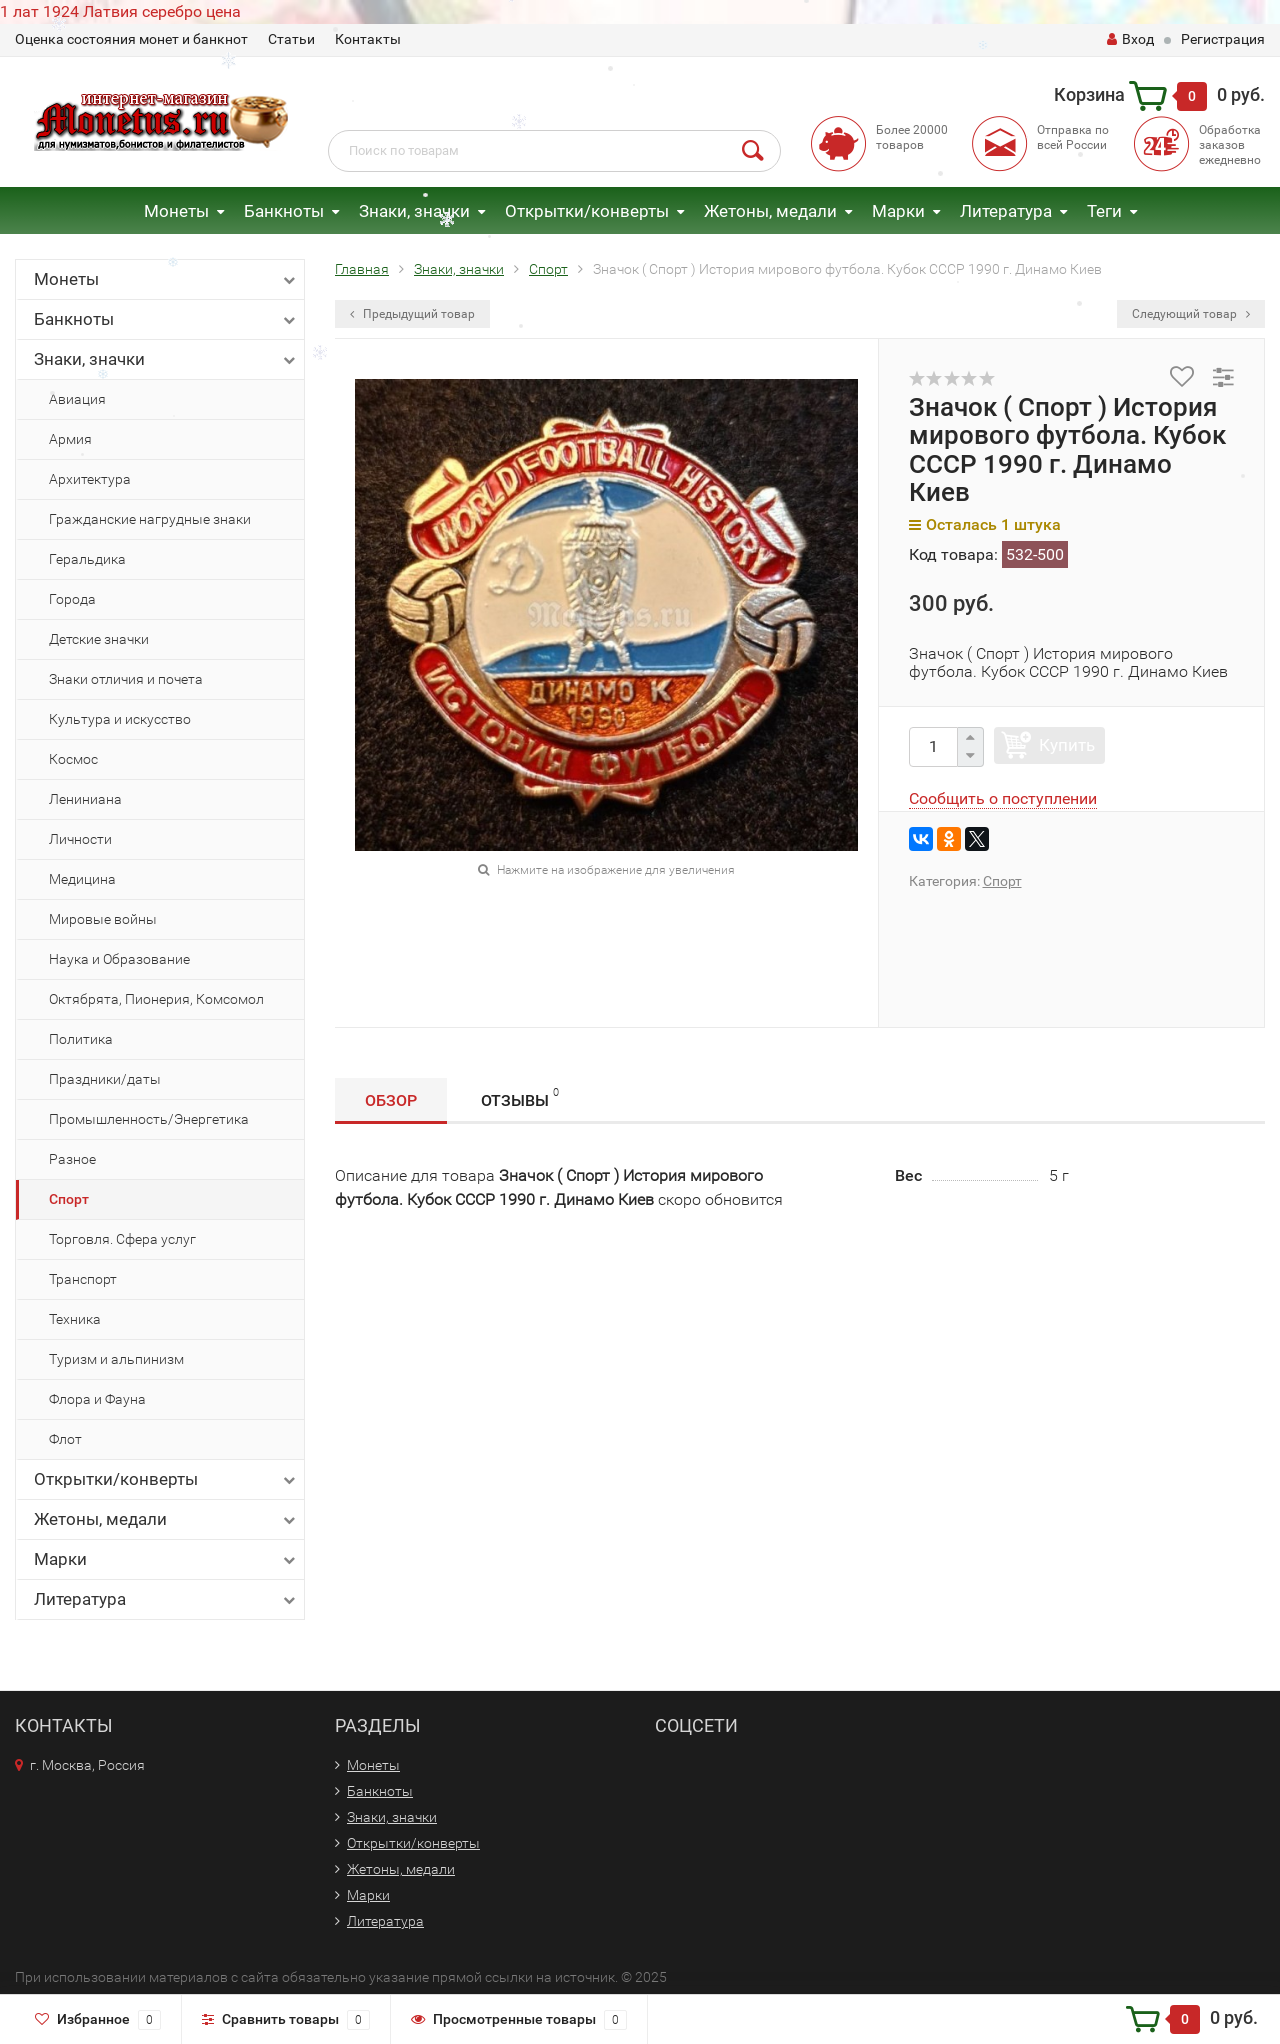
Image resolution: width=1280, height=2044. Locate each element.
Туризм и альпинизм (116, 1359)
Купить (1067, 745)
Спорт (69, 1199)
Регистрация (1223, 39)
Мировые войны (103, 919)
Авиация (77, 399)
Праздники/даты (105, 1079)
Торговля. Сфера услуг (122, 1239)
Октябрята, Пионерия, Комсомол (156, 999)
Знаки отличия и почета (126, 679)
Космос (73, 759)
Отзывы (520, 1097)
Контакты (368, 39)
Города (72, 599)
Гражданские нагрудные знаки (150, 519)
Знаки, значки (414, 211)
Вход (1130, 39)
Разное (72, 1159)
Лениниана (85, 799)
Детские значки (99, 639)
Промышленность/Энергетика (149, 1119)
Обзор (391, 1100)
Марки (898, 211)
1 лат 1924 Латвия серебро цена (120, 11)
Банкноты (284, 211)
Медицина (82, 879)
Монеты (176, 211)
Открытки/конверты (587, 211)
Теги (1104, 211)
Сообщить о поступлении (1003, 798)
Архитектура (90, 479)
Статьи (291, 39)
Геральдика (87, 559)
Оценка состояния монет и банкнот (131, 39)
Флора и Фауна (97, 1399)
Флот (65, 1439)
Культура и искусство (120, 719)
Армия (70, 439)
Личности (80, 839)
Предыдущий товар (412, 314)
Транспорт (83, 1279)
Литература (1006, 211)
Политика (81, 1039)
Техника (75, 1319)
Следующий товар (1191, 314)
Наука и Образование (119, 959)
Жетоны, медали (770, 211)
